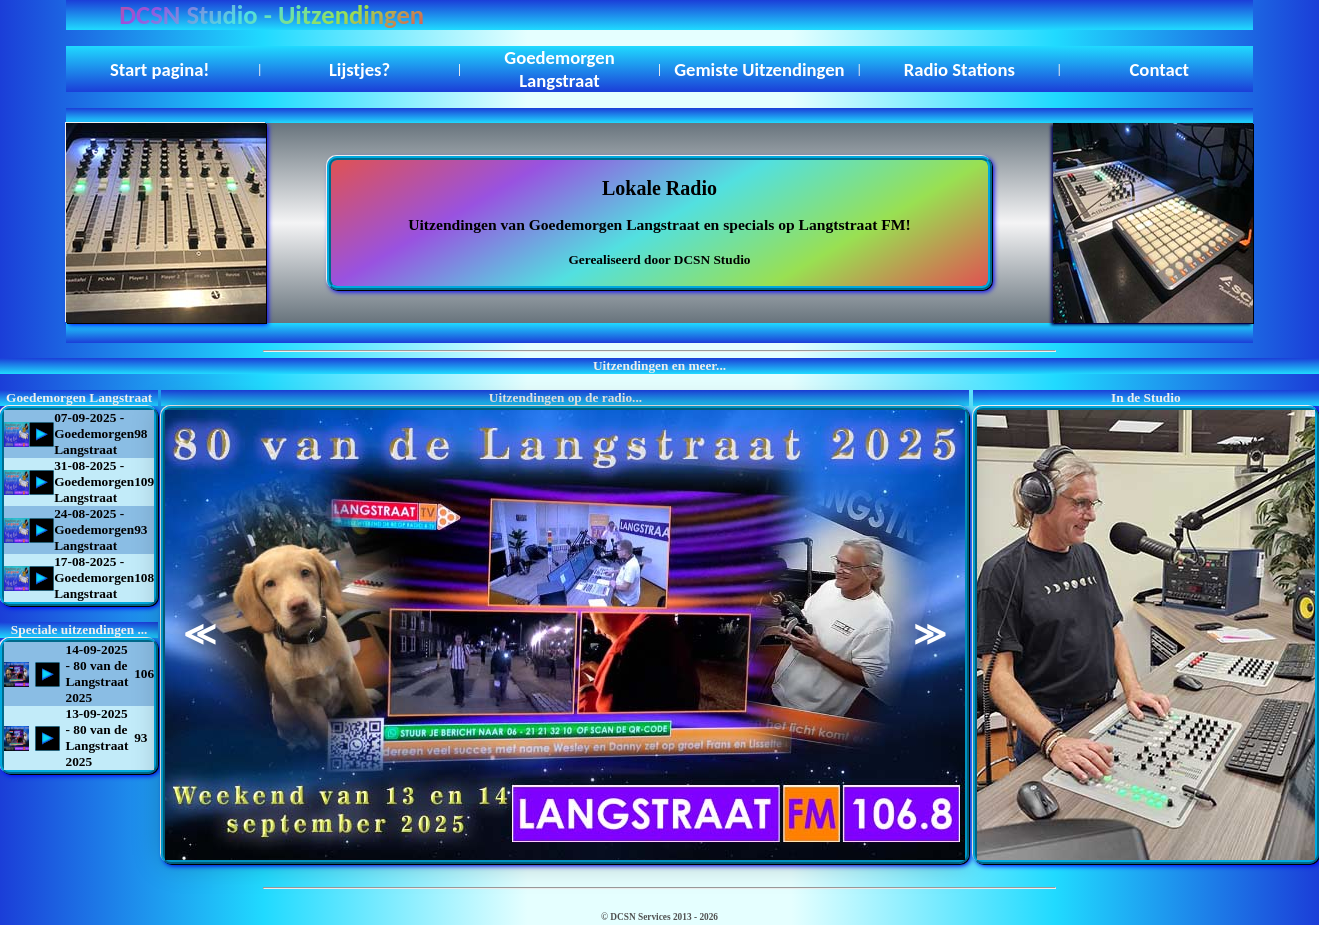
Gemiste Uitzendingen (759, 69)
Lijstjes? (359, 69)
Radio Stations (959, 69)
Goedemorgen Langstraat (559, 69)
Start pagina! (160, 69)
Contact (1160, 69)
